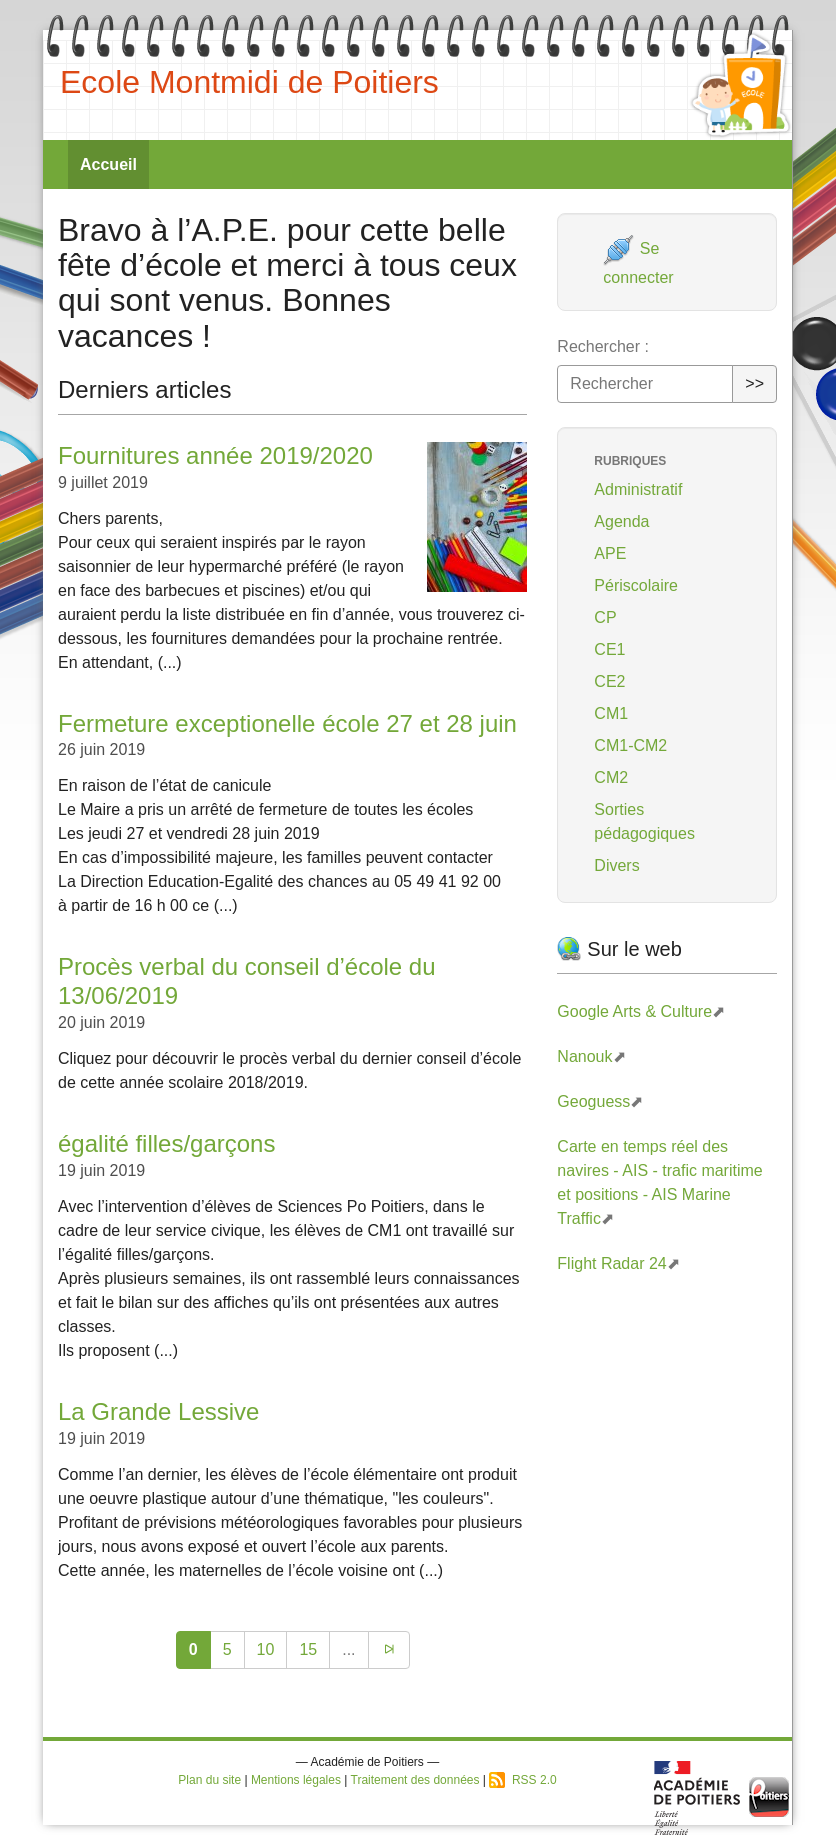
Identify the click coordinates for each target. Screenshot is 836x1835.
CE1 (609, 649)
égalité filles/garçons (166, 1143)
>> (754, 383)
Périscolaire (636, 585)
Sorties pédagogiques (644, 821)
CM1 (611, 713)
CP (605, 617)
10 (266, 1649)
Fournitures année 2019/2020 (215, 455)
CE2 (609, 681)
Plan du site (209, 1780)
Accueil (108, 164)
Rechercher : (603, 346)
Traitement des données (415, 1780)
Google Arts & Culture (634, 1011)
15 (308, 1649)
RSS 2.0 (522, 1780)
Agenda (621, 521)
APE (610, 553)
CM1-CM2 (630, 745)
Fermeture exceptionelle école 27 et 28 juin (287, 723)
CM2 (611, 777)
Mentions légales (296, 1780)
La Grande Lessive (158, 1411)
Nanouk (584, 1056)
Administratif (638, 489)
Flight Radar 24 (611, 1263)
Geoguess (593, 1101)
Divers (616, 865)
